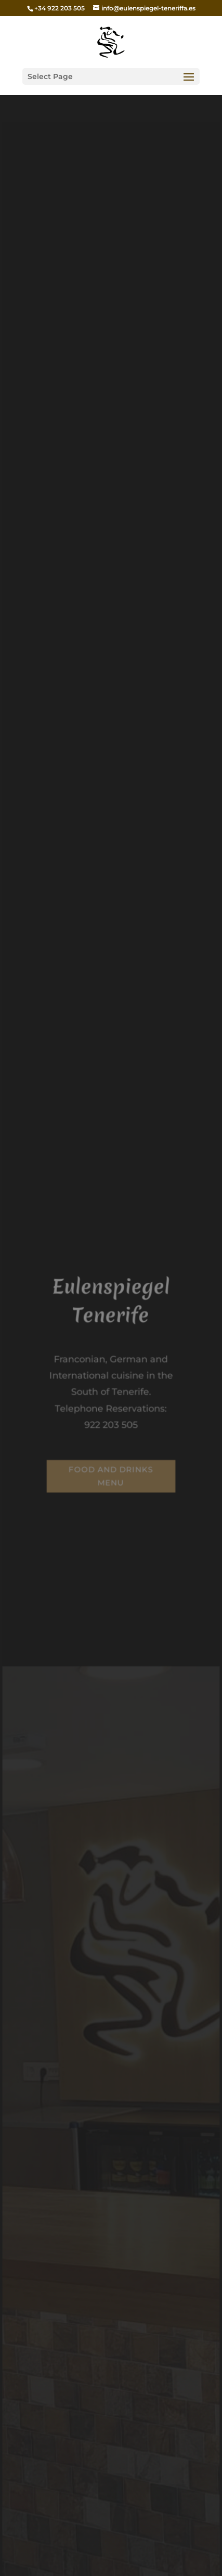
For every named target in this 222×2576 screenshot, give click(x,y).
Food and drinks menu (111, 1475)
